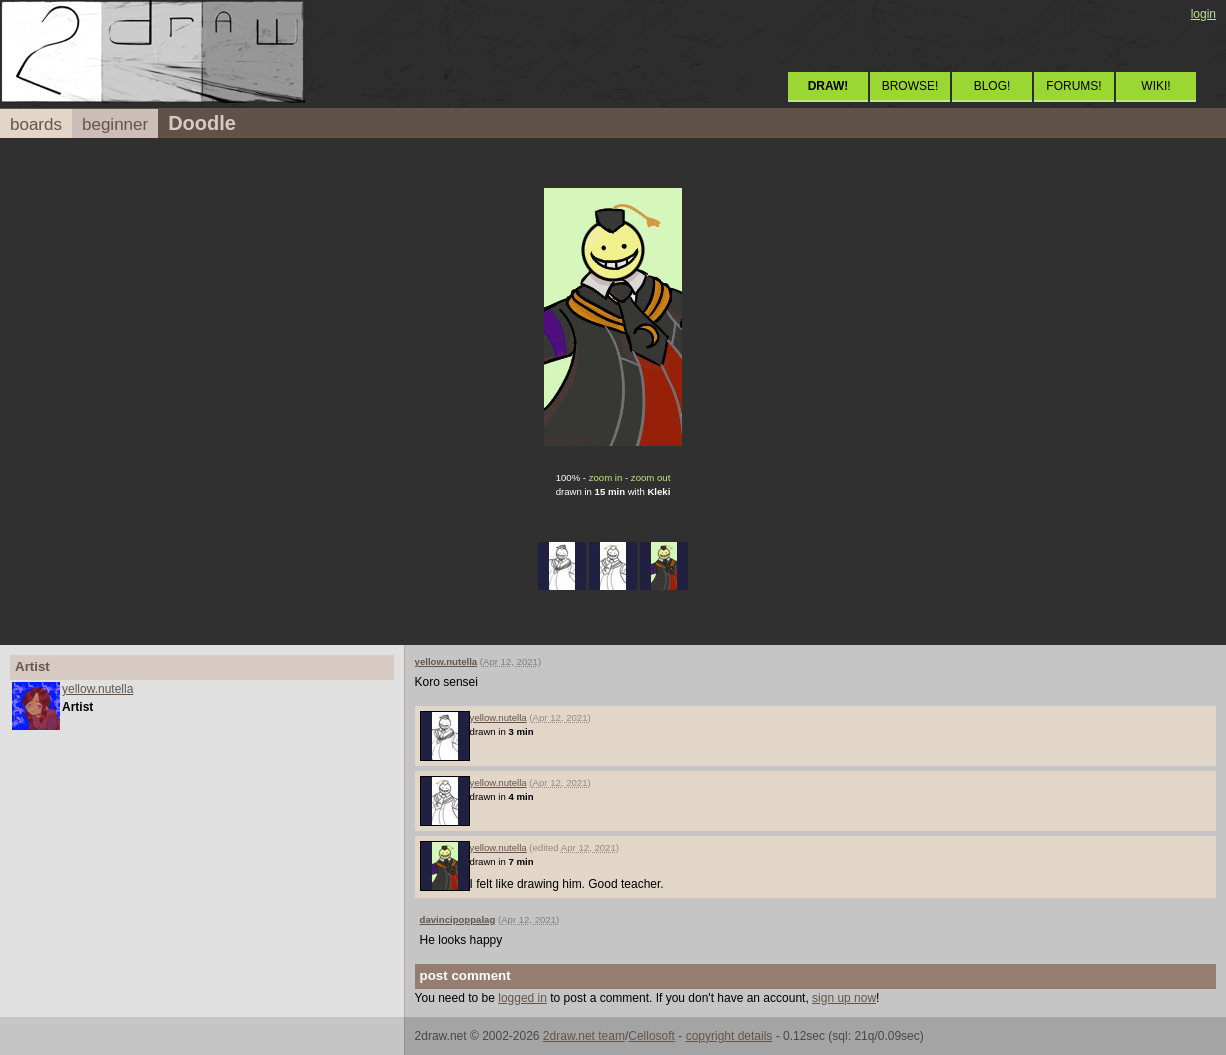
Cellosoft (651, 1036)
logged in (522, 998)
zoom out (650, 477)
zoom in (606, 477)
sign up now (844, 998)
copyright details (729, 1036)
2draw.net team (584, 1036)
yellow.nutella (97, 689)
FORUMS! (1073, 86)
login (1203, 14)
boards (36, 124)
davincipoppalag (458, 919)
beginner (115, 124)
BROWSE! (910, 86)
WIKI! (1155, 86)
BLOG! (992, 86)
